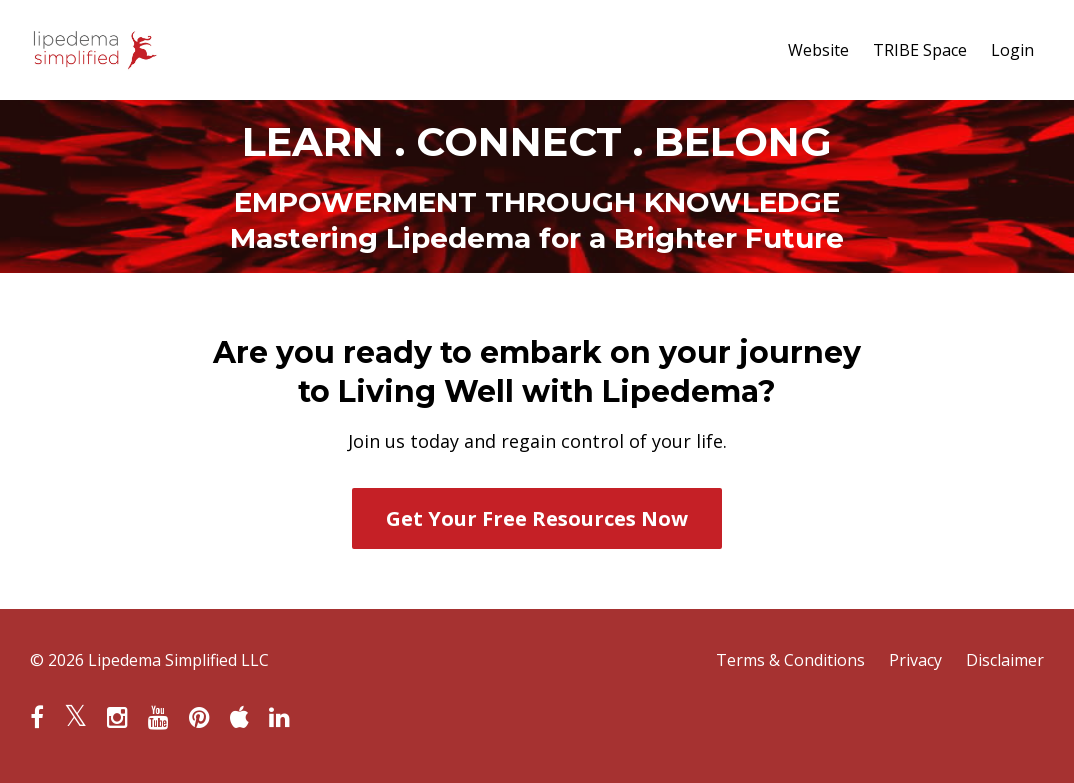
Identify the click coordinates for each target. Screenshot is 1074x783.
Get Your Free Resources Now (537, 518)
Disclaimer (1005, 660)
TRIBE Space (920, 50)
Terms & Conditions (790, 660)
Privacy (915, 660)
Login (1012, 50)
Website (818, 50)
